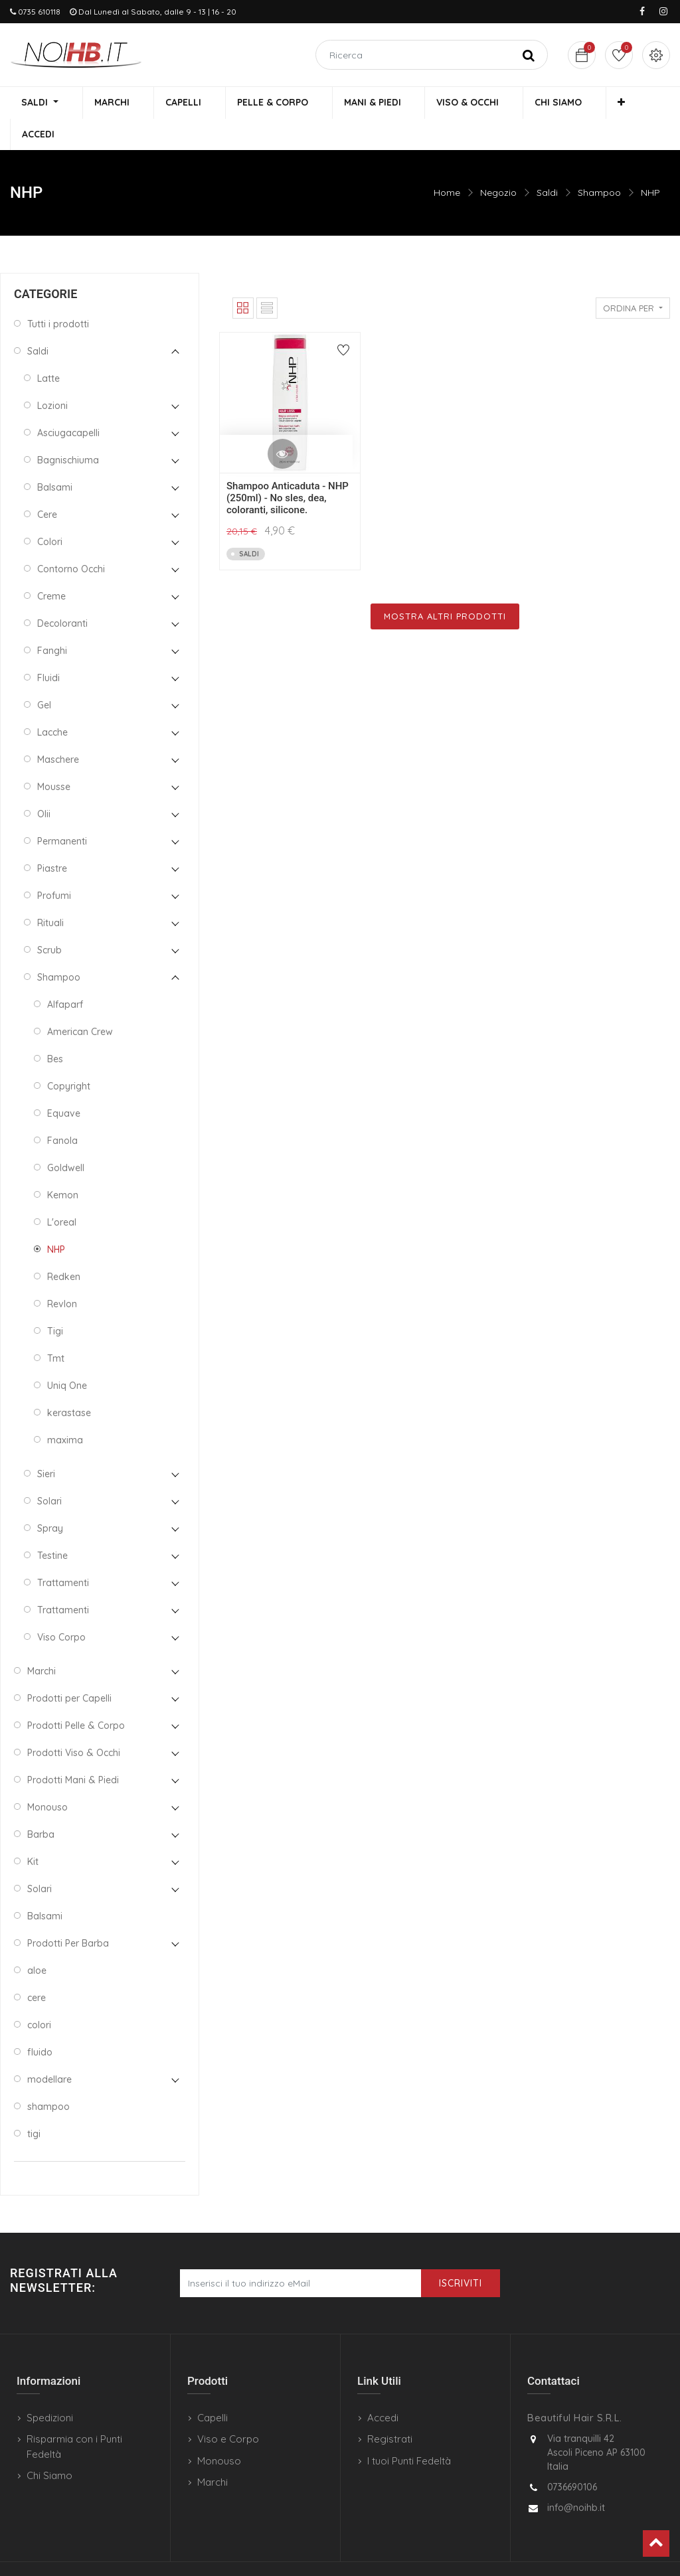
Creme (51, 566)
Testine (52, 1526)
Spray (50, 1498)
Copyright (68, 1056)
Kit (33, 1832)
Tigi (55, 1301)
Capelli (212, 2387)
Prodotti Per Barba (68, 1913)
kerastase (69, 1383)
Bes (55, 1029)
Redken (63, 1247)
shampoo (48, 2077)
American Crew (80, 1002)
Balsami (54, 457)
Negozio (498, 163)
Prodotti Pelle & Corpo (76, 1696)
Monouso (47, 1777)
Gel (44, 675)
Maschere (58, 730)
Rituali (50, 893)
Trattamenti (63, 1553)
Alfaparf (65, 975)
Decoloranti (62, 594)
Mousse (53, 757)
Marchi (41, 1641)
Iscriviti (460, 2253)
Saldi (547, 163)
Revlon (62, 1274)
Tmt (55, 1328)
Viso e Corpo (228, 2409)
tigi (34, 2104)
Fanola (62, 1111)
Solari (49, 1471)
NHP (650, 163)
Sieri (46, 1444)
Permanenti (62, 811)
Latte (48, 349)
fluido (39, 2022)
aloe (36, 1941)
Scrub (49, 920)
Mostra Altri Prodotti (445, 586)
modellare (49, 2049)
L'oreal (61, 1192)
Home (447, 163)
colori (39, 1995)
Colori (49, 512)
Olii (43, 784)
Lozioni (52, 376)
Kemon (62, 1165)
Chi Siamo (49, 2445)
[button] (579, 103)
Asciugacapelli (68, 403)
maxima (65, 1410)
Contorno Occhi (71, 539)
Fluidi (48, 648)
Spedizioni (50, 2387)
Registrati (389, 2409)
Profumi (54, 866)
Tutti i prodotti (58, 294)
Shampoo (599, 163)
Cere (47, 485)
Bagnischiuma (68, 430)
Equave (63, 1083)
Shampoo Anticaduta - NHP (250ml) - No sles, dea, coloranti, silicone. (287, 468)
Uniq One (67, 1356)
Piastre (52, 839)
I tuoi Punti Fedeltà (409, 2431)
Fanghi (52, 621)
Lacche (52, 702)
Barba (40, 1805)
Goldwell (65, 1138)
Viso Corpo (61, 1607)
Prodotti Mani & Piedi (73, 1750)
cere (36, 1968)
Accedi (382, 2387)
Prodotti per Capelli (69, 1668)
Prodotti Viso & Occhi (73, 1723)
